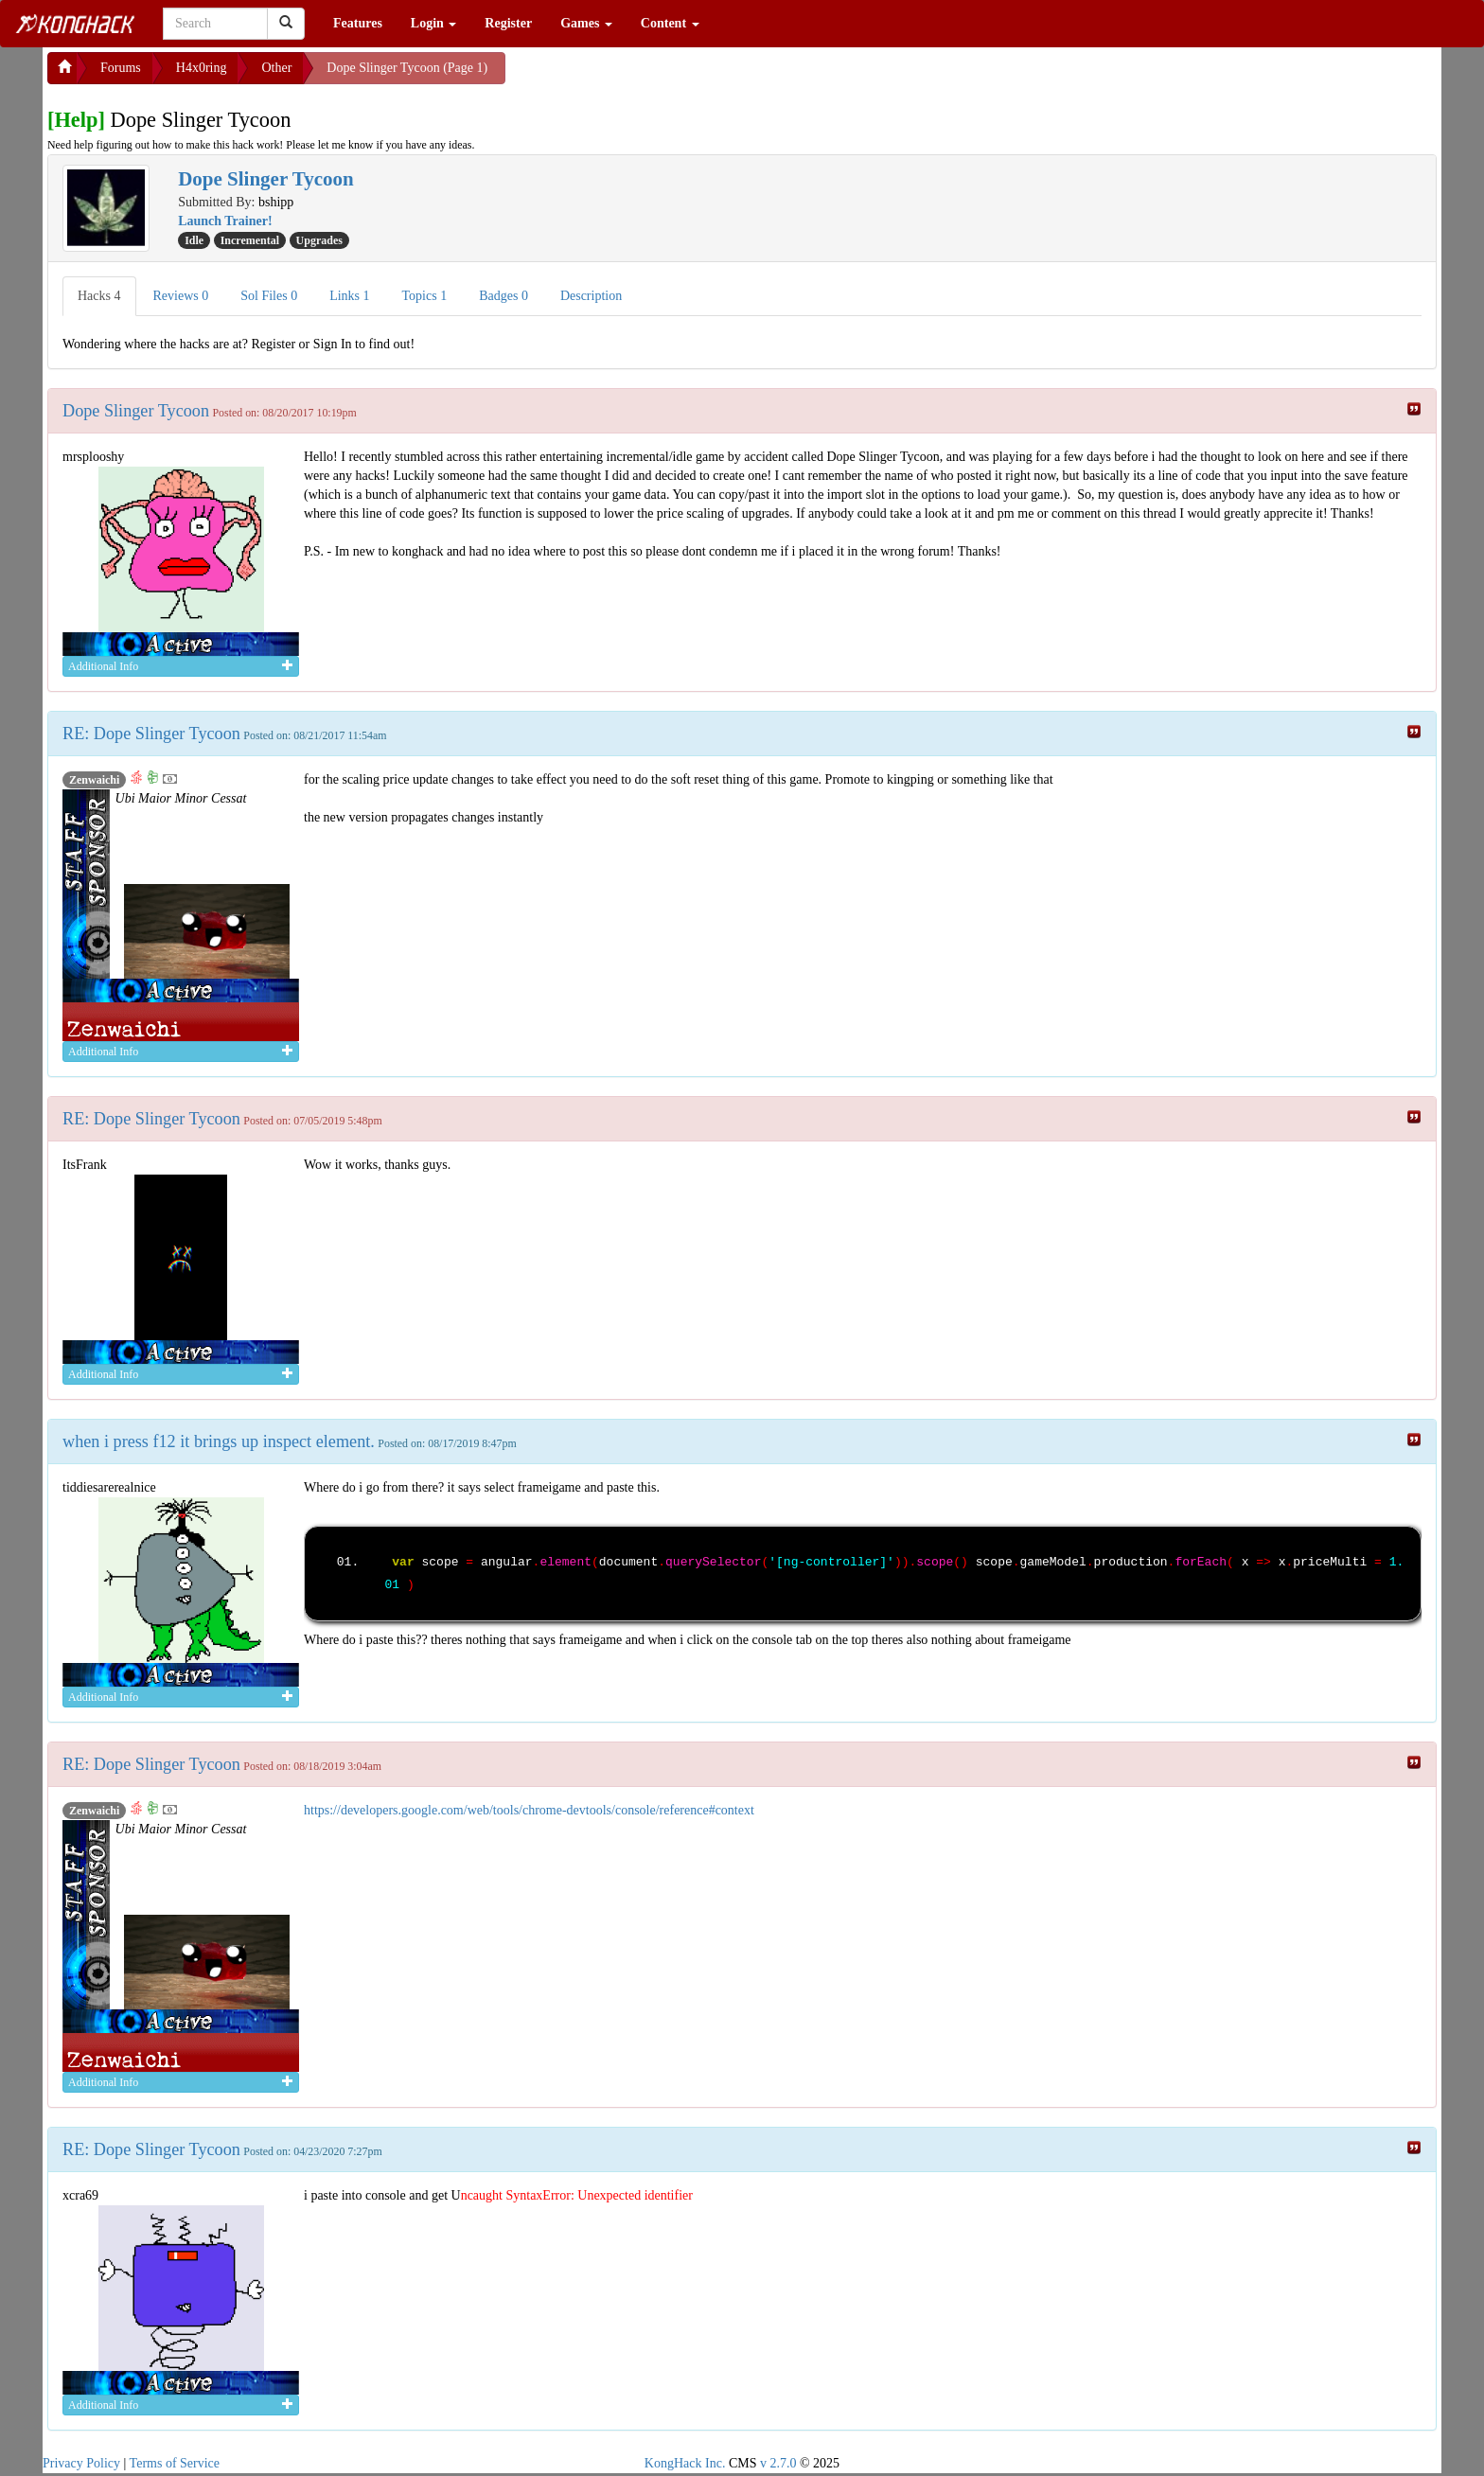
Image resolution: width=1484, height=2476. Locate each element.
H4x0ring (201, 68)
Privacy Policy (81, 2463)
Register (508, 23)
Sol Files (268, 296)
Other (276, 68)
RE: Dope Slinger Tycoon (151, 733)
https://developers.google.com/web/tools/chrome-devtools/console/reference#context (529, 1810)
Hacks (99, 296)
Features (357, 23)
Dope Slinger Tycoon (135, 410)
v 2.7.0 (778, 2463)
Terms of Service (175, 2463)
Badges (503, 296)
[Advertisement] (656, 75)
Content (670, 23)
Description (591, 296)
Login (434, 23)
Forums (120, 68)
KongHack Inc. (685, 2463)
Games (586, 23)
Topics (425, 296)
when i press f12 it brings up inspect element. (218, 1441)
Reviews (181, 296)
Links (349, 296)
